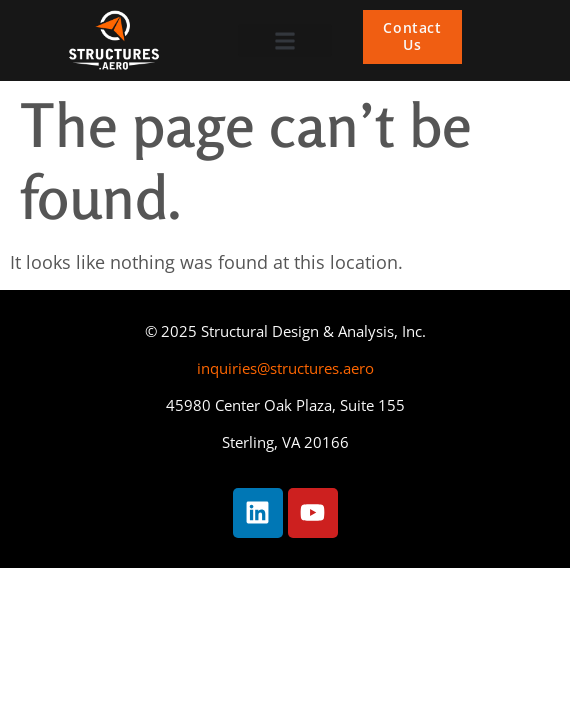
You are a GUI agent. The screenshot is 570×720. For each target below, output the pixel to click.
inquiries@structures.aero (285, 368)
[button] (285, 40)
